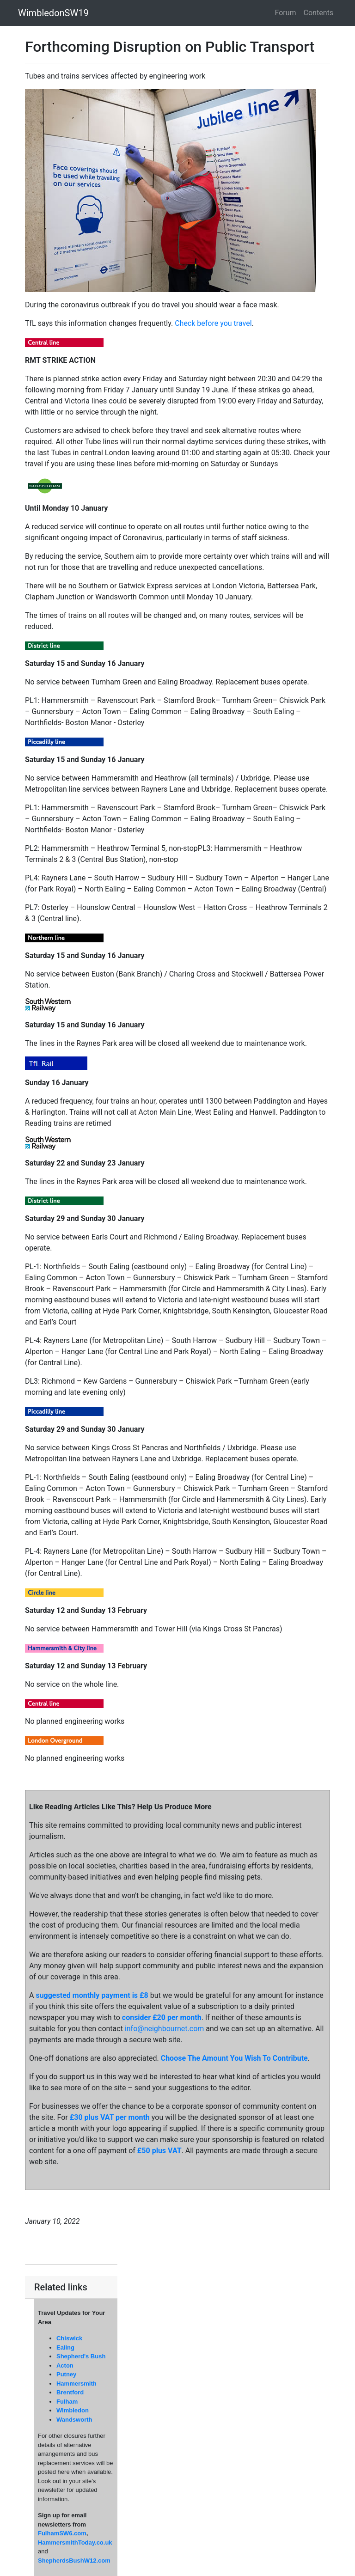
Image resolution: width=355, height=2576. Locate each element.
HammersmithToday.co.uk (75, 2542)
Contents (318, 12)
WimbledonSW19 (53, 12)
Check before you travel (213, 323)
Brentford (70, 2392)
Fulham (67, 2401)
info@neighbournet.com (164, 2028)
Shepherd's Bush (80, 2356)
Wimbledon (72, 2410)
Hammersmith (76, 2383)
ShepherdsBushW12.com (74, 2560)
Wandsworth (74, 2419)
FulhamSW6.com (62, 2533)
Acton (64, 2365)
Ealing (65, 2347)
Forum (285, 12)
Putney (66, 2374)
